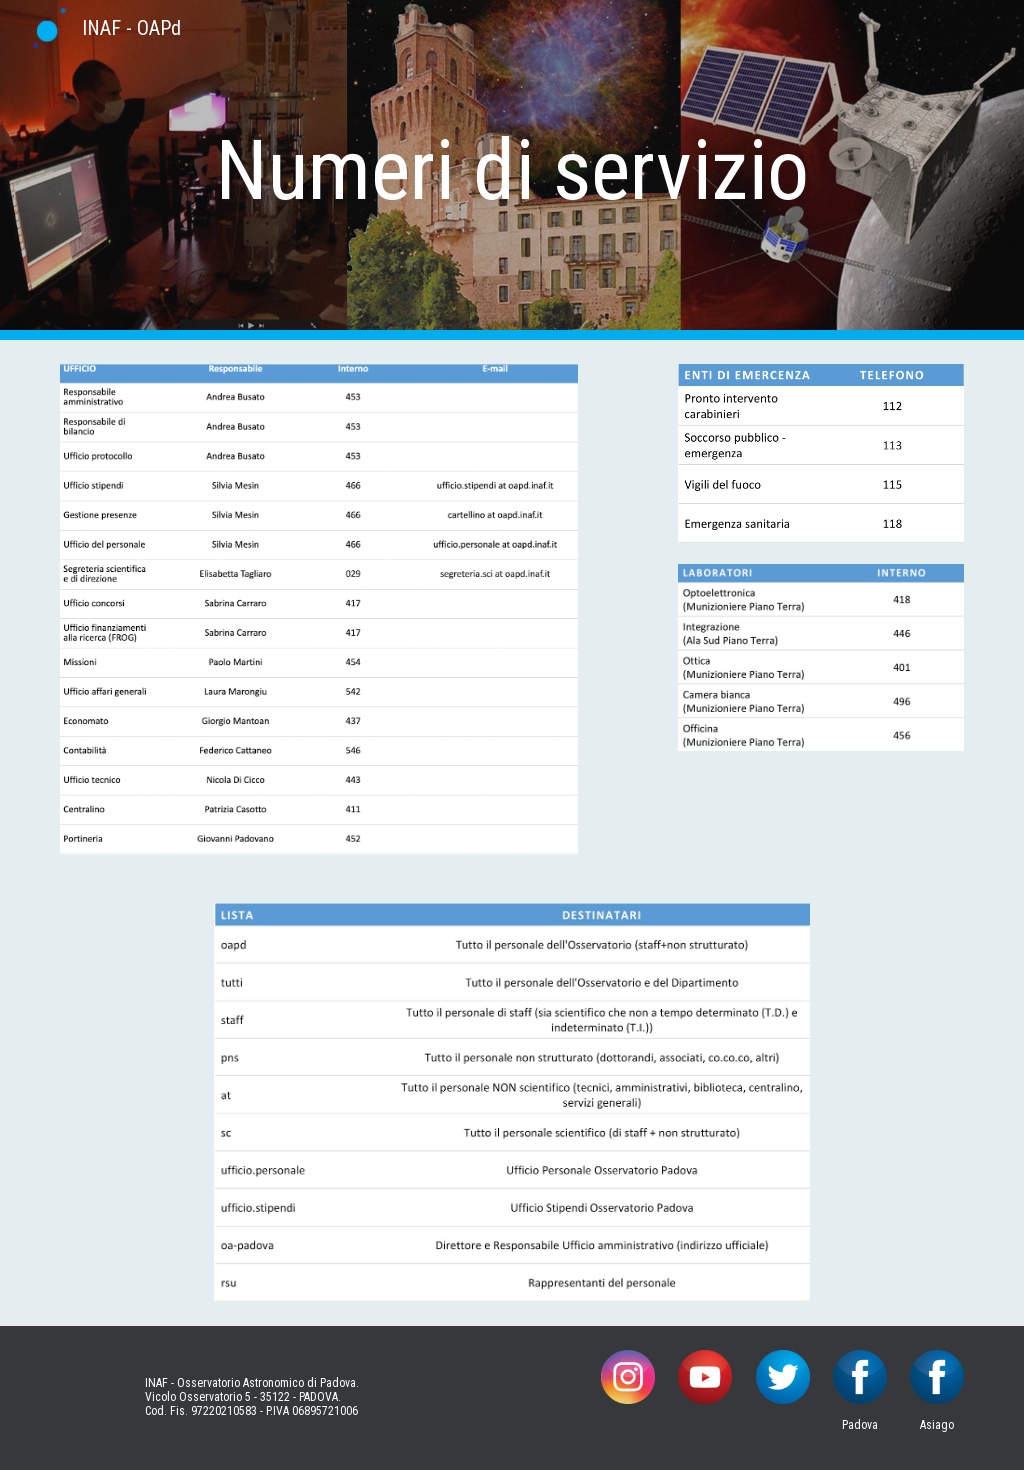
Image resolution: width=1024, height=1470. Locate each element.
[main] (512, 170)
